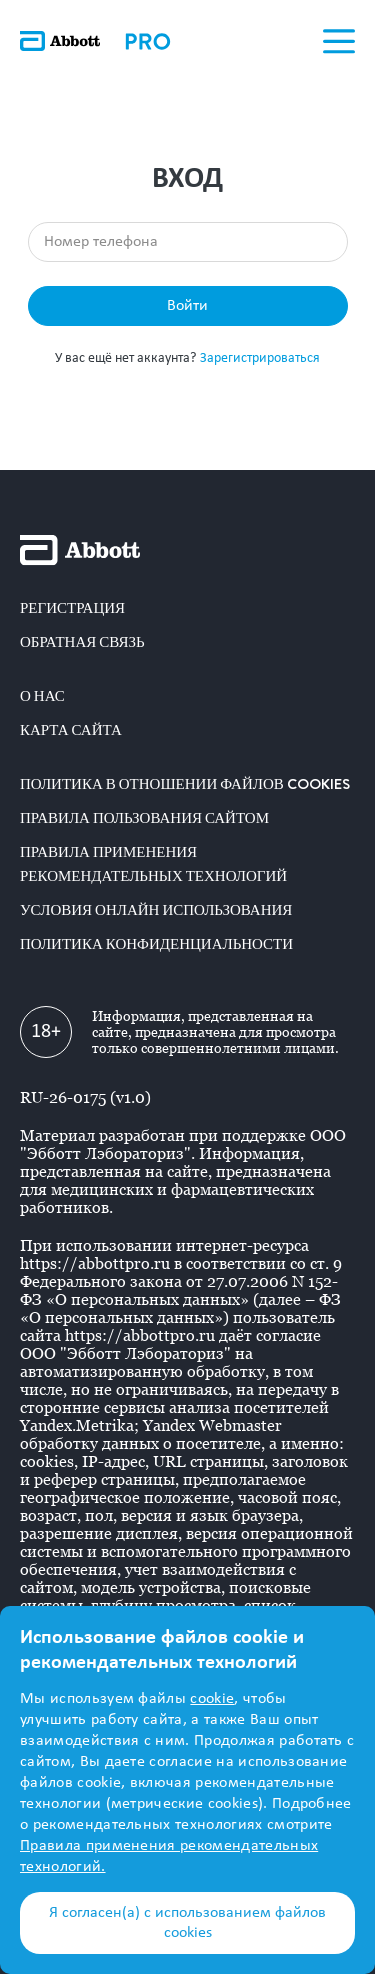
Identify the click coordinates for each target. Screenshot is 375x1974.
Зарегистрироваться (260, 358)
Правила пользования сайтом (144, 818)
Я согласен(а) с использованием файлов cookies (187, 1923)
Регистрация (72, 608)
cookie (212, 1699)
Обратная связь (82, 642)
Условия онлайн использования (156, 910)
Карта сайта (71, 730)
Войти (187, 306)
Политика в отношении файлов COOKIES (185, 784)
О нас (42, 696)
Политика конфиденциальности (156, 944)
